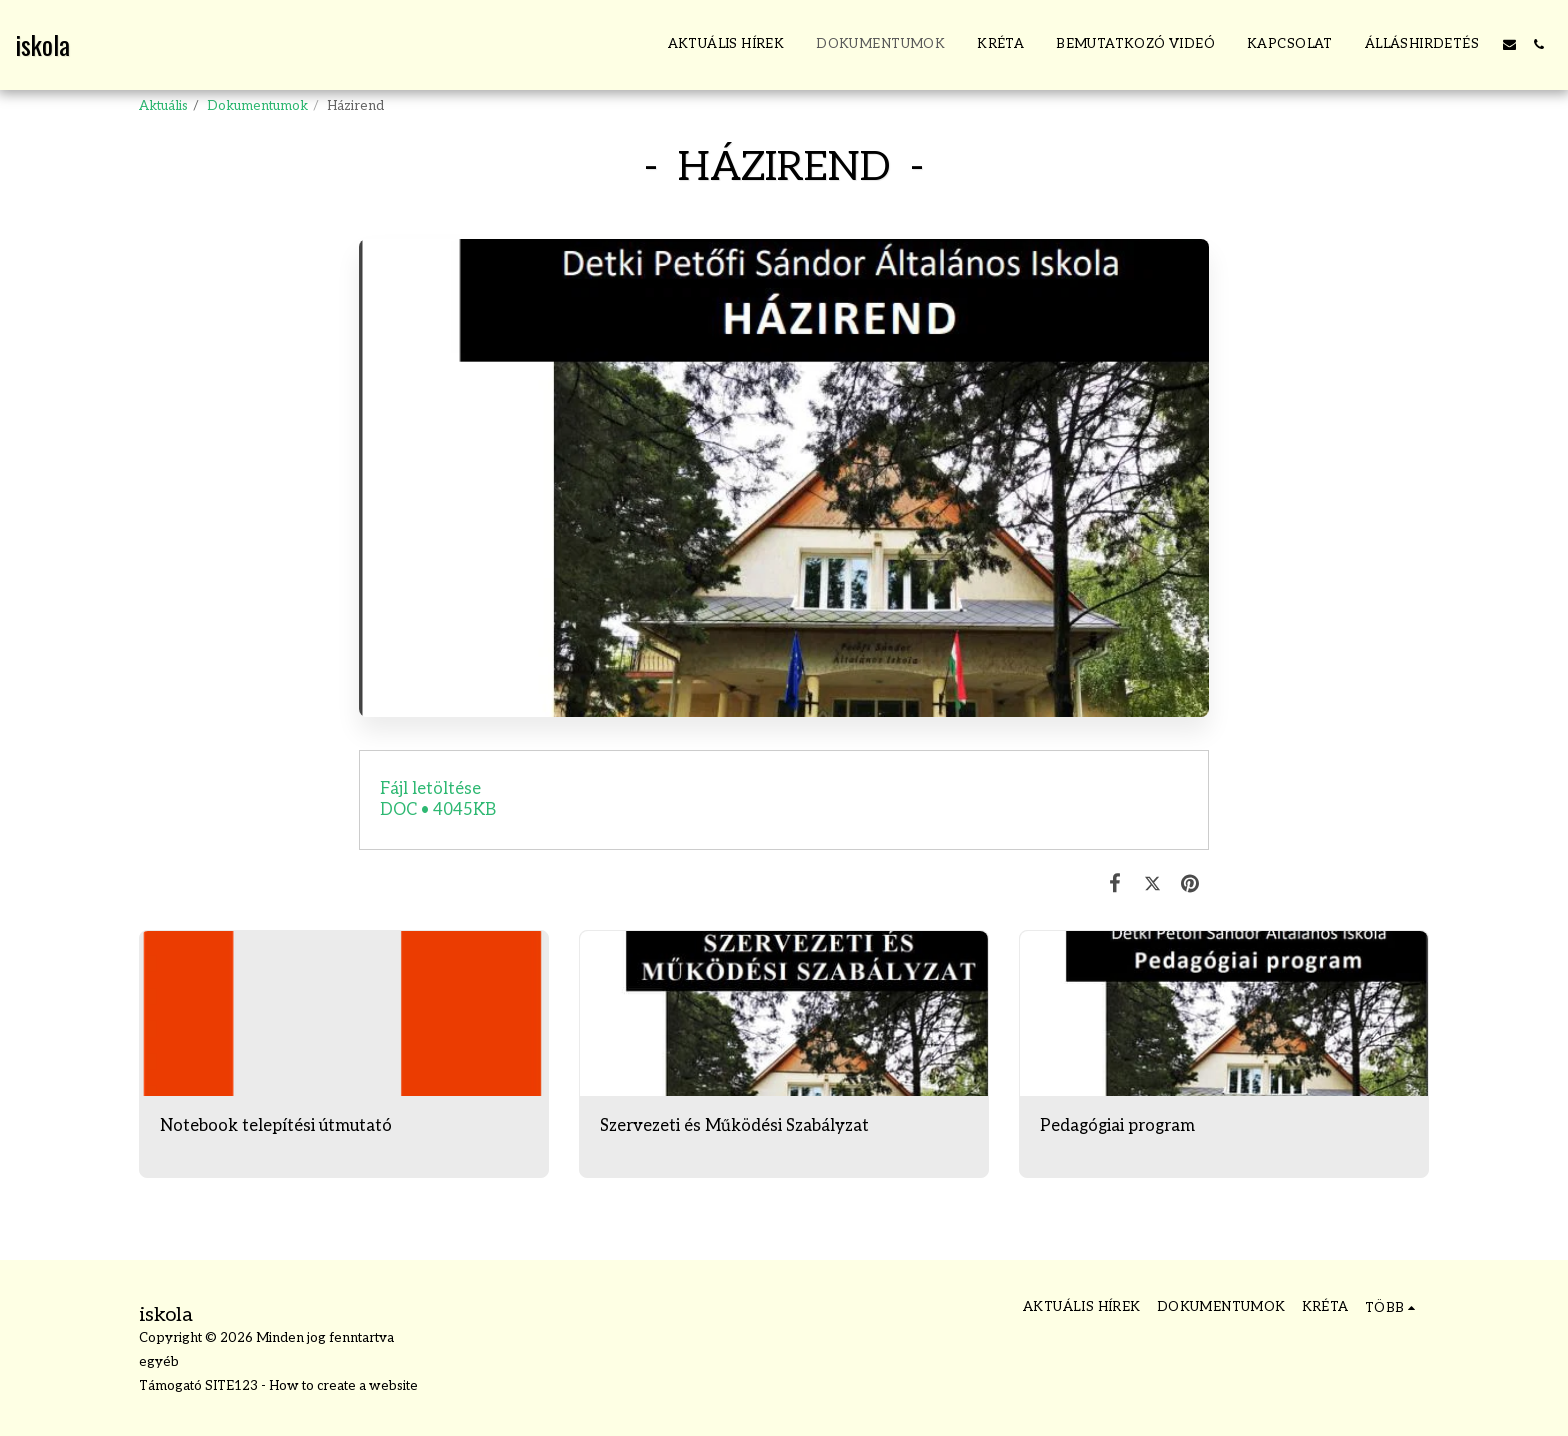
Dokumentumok (257, 106)
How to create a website (343, 1386)
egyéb (159, 1362)
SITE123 (231, 1386)
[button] (1509, 44)
